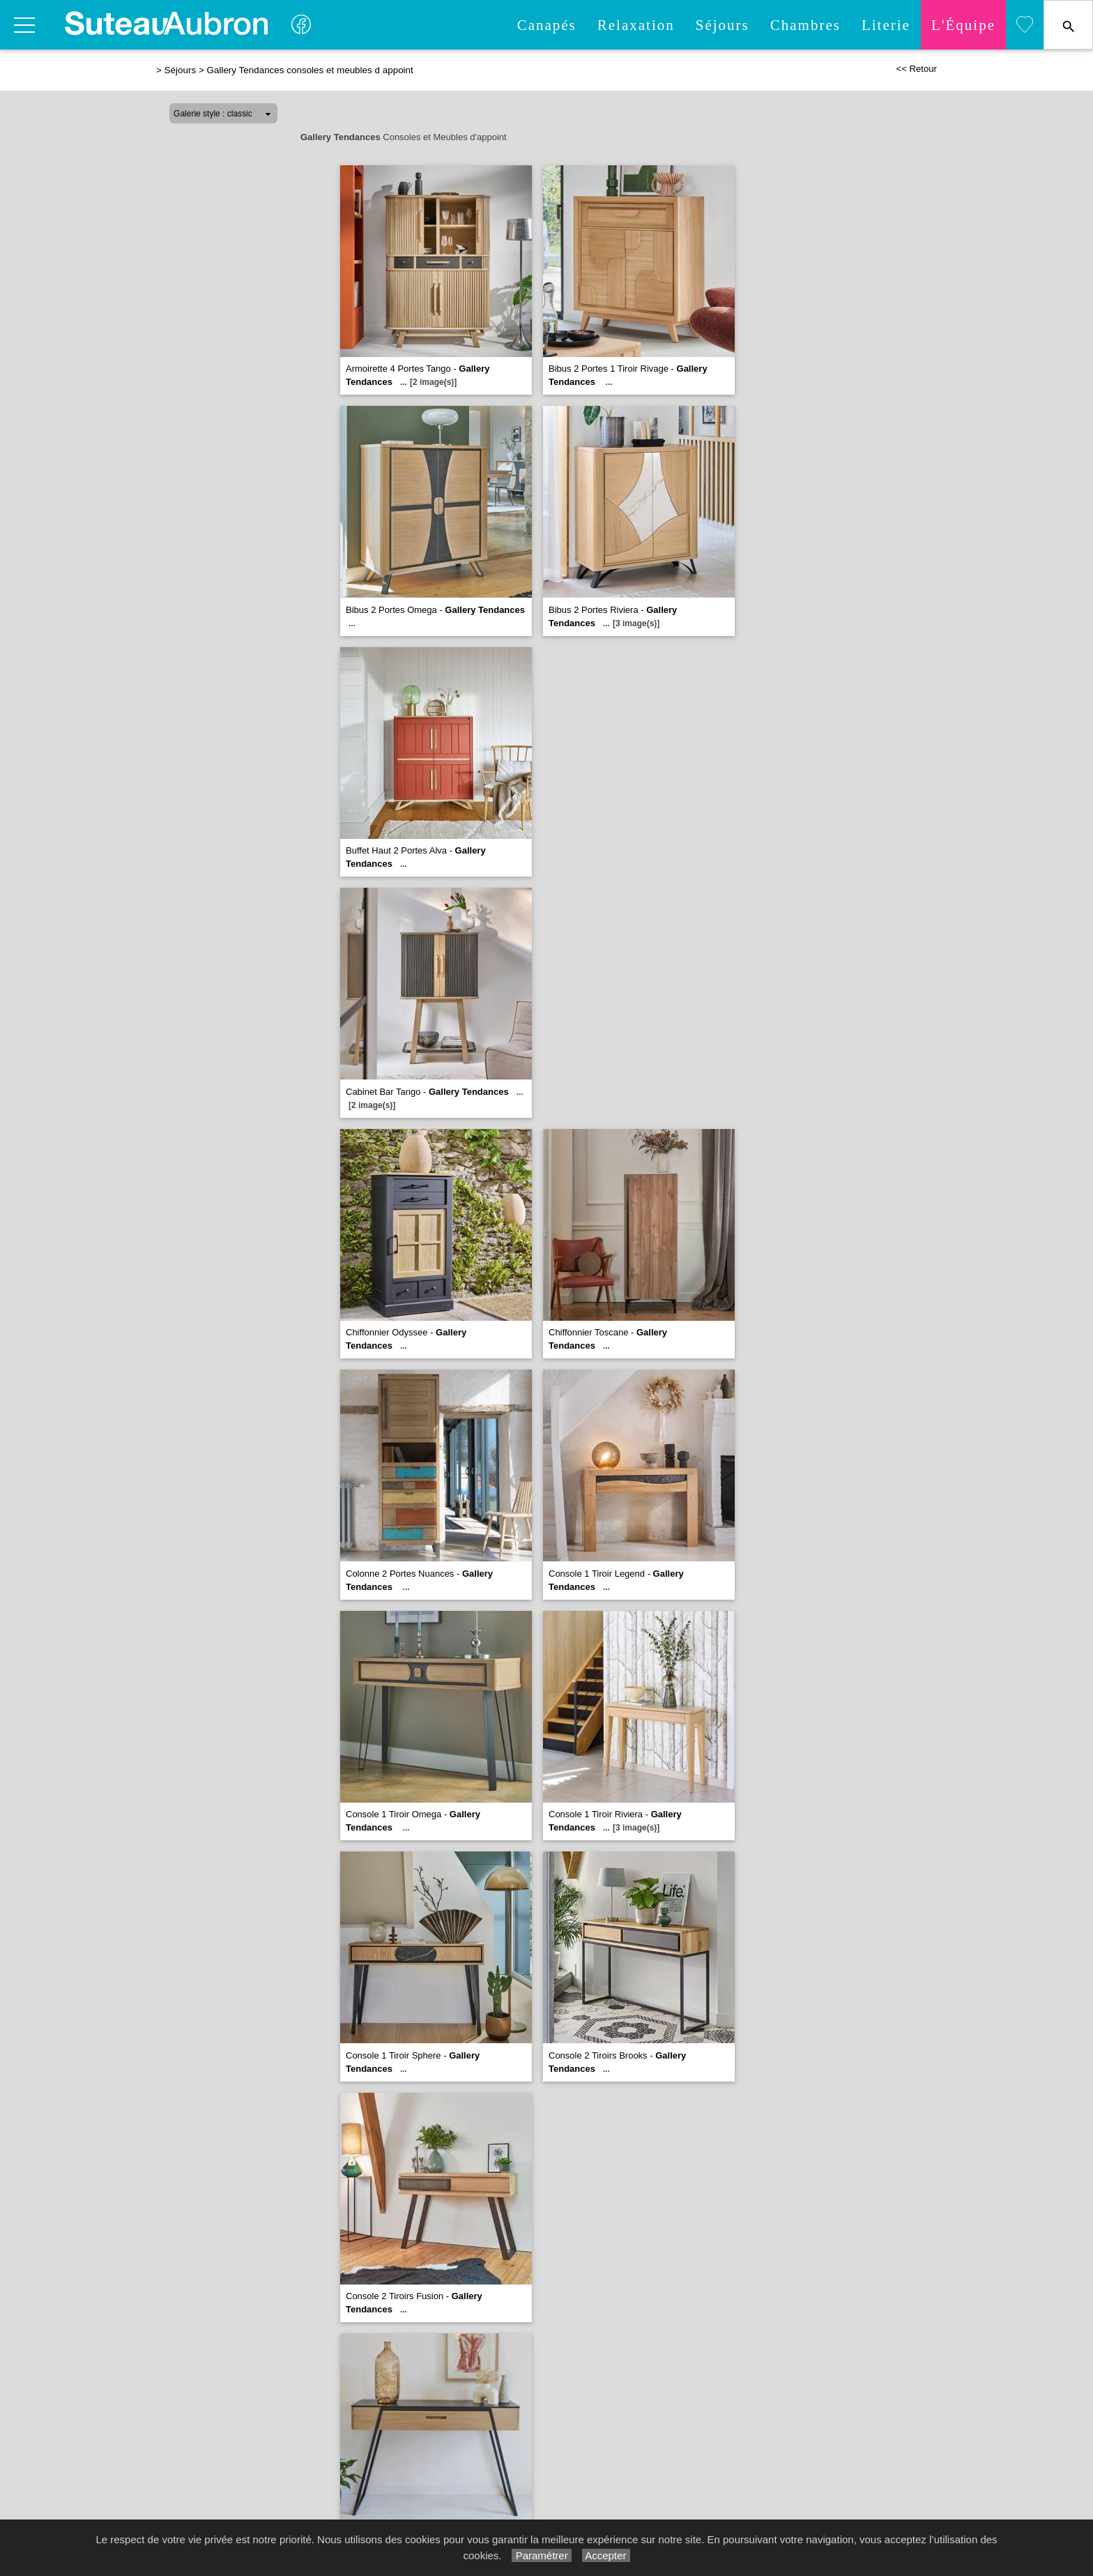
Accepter (606, 2555)
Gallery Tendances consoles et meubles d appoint (309, 70)
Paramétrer (541, 2555)
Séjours (722, 25)
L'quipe (963, 25)
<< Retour (916, 68)
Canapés (546, 25)
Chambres (805, 25)
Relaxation (636, 25)
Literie (886, 25)
